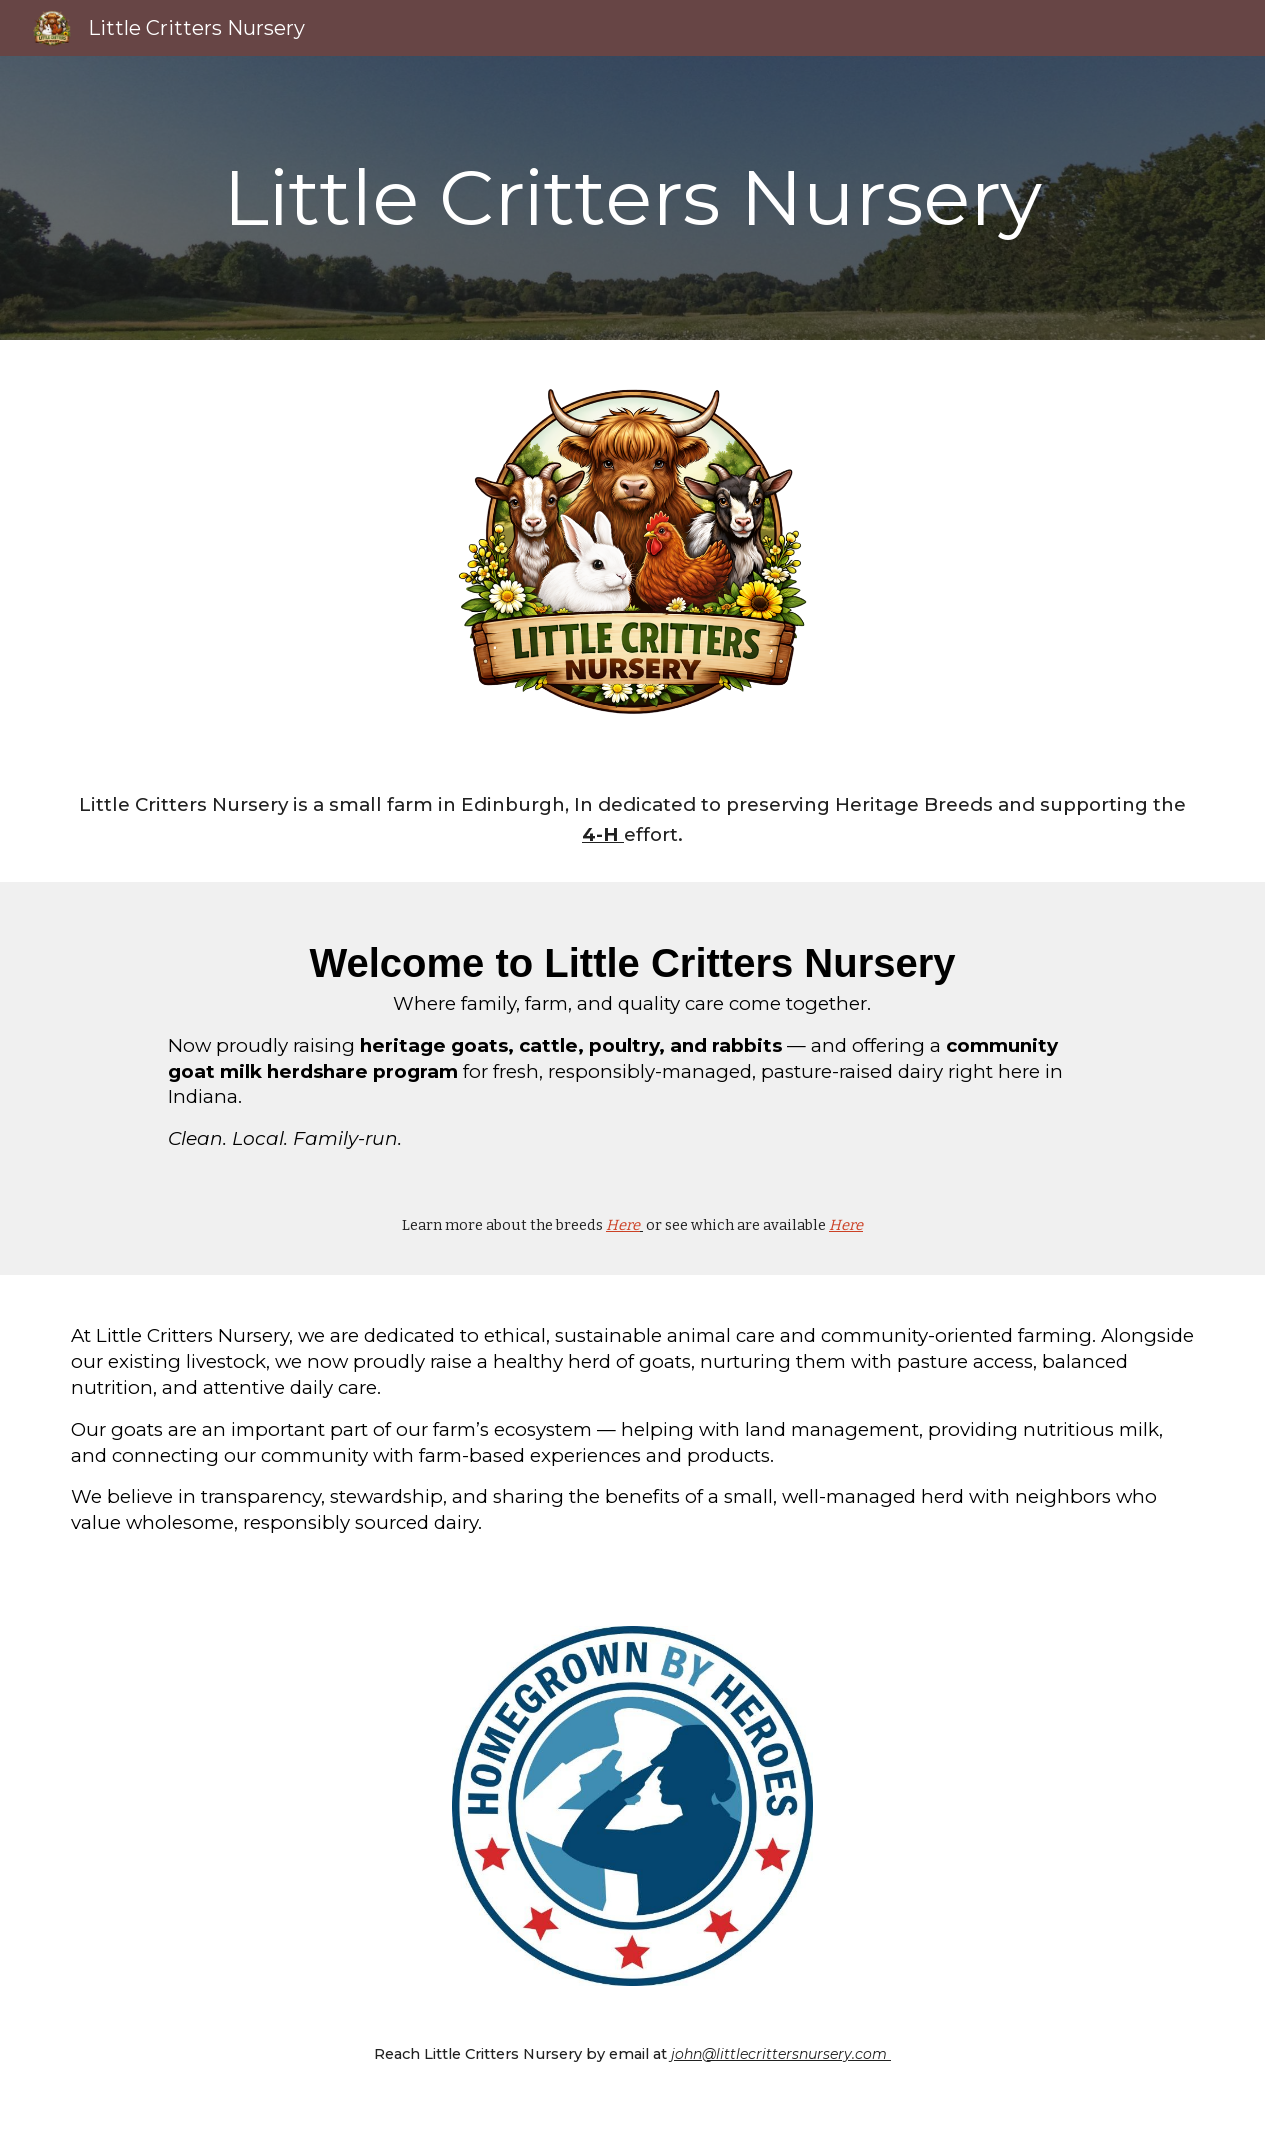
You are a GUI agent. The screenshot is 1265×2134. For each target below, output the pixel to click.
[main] (632, 198)
